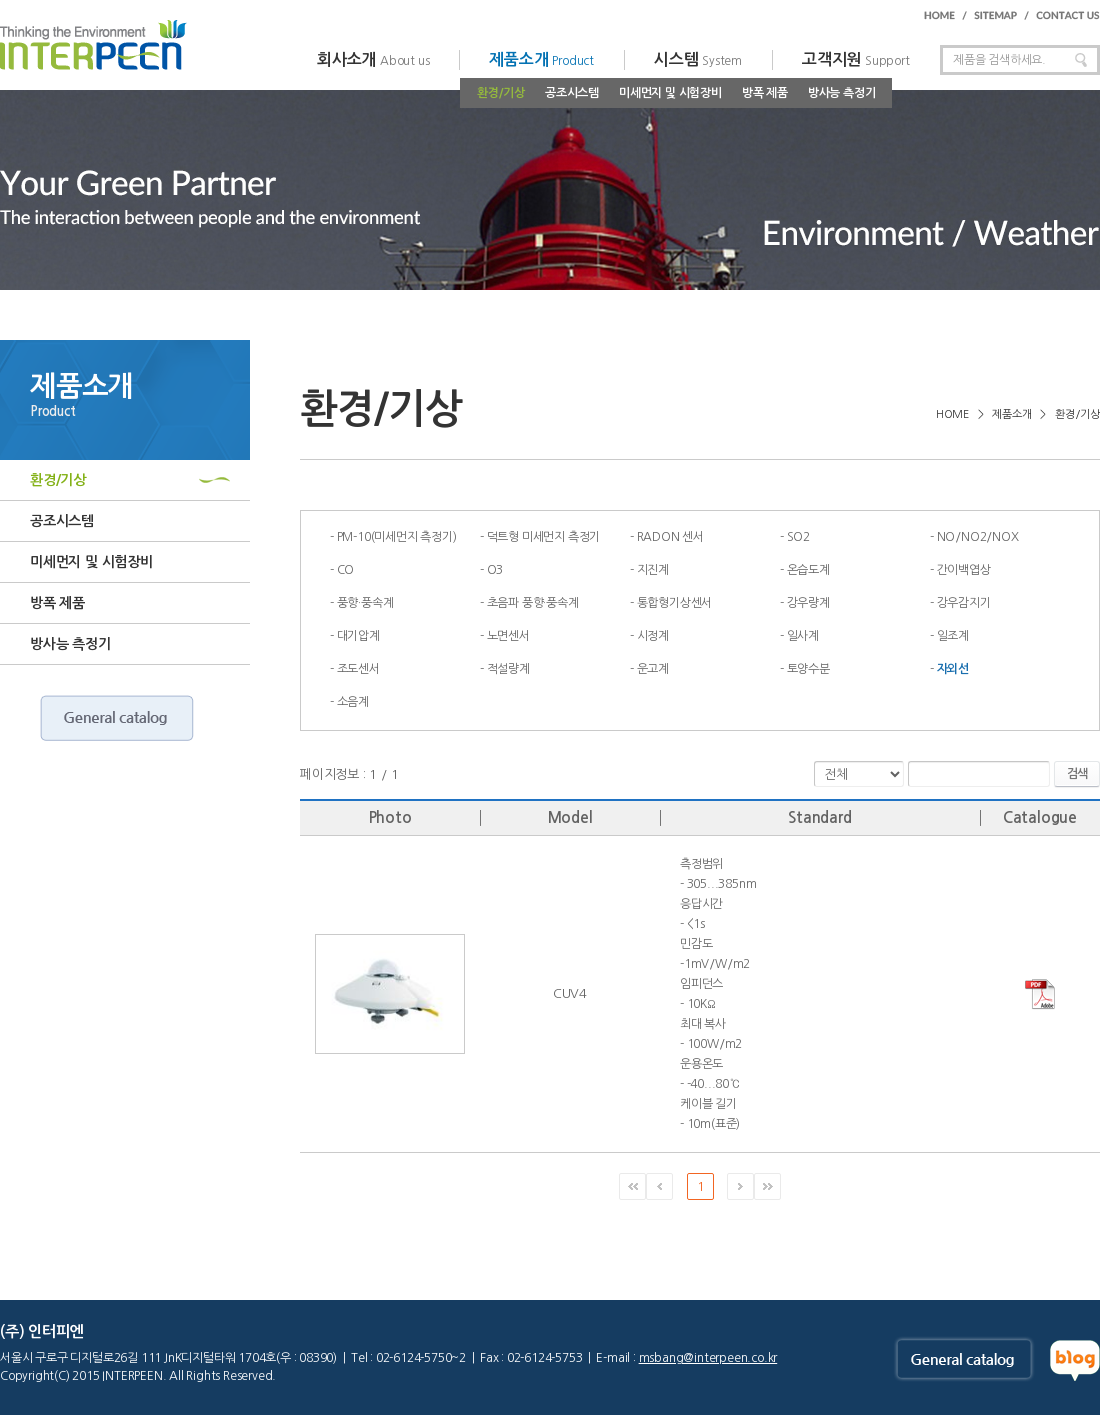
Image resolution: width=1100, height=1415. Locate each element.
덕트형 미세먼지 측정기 (544, 537)
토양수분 (808, 669)
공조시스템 (572, 93)
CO (346, 570)
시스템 (698, 59)
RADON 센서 (670, 537)
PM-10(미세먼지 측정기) (397, 537)
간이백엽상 (964, 570)
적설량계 (508, 669)
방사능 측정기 (842, 93)
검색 (1077, 774)
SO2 (798, 537)
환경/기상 (501, 93)
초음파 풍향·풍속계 (533, 603)
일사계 (803, 636)
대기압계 (358, 636)
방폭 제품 (765, 93)
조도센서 (358, 669)
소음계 (353, 702)
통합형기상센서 (675, 603)
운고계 (653, 669)
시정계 (653, 636)
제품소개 (541, 59)
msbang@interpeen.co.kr (708, 1358)
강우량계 (808, 603)
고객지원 (856, 59)
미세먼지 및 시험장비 (670, 93)
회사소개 (373, 59)
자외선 (953, 669)
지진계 (653, 570)
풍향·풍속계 (365, 603)
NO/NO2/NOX (978, 537)
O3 (495, 570)
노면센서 (508, 636)
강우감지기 (964, 603)
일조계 (953, 636)
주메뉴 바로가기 (0, 0)
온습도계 (808, 570)
